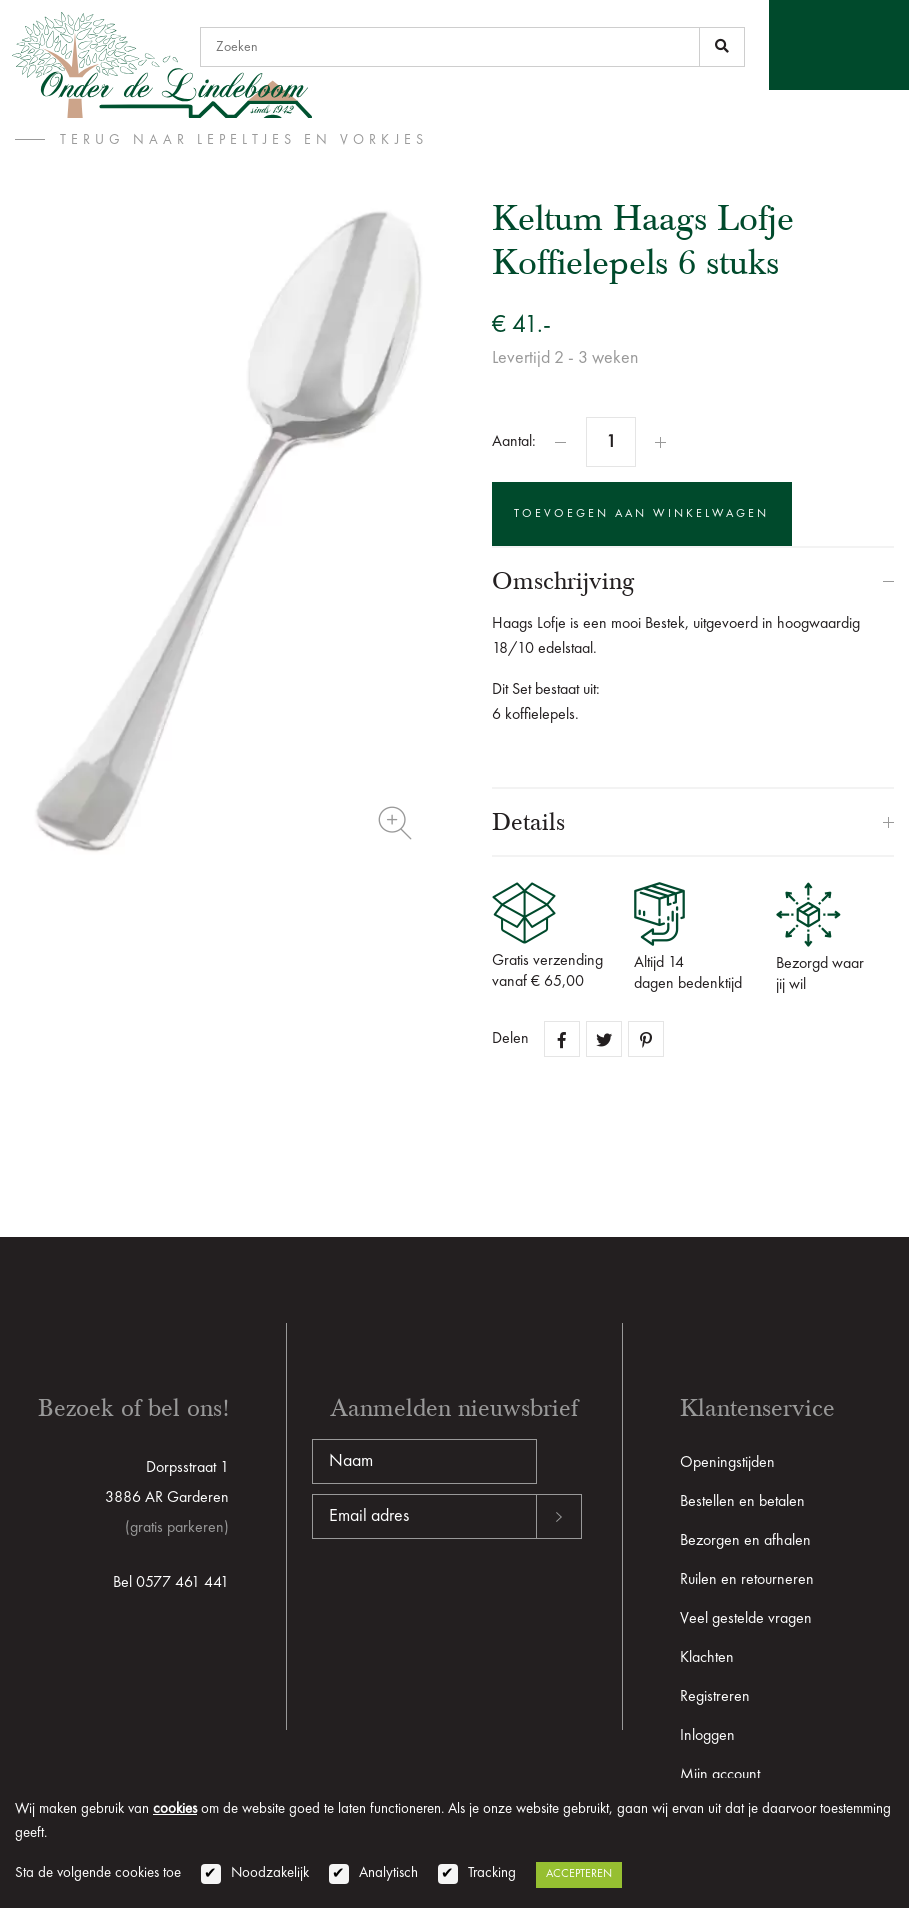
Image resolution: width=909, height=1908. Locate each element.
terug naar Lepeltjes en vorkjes (244, 140)
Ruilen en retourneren (747, 1580)
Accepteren (579, 1874)
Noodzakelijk (270, 1873)
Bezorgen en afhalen (745, 1541)
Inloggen (707, 1736)
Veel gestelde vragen (746, 1619)
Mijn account (720, 1775)
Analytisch (388, 1873)
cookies (175, 1809)
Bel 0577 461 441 (171, 1583)
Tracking (492, 1873)
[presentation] (464, 1603)
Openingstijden (727, 1463)
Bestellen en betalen (742, 1502)
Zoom (395, 823)
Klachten (707, 1658)
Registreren (715, 1697)
